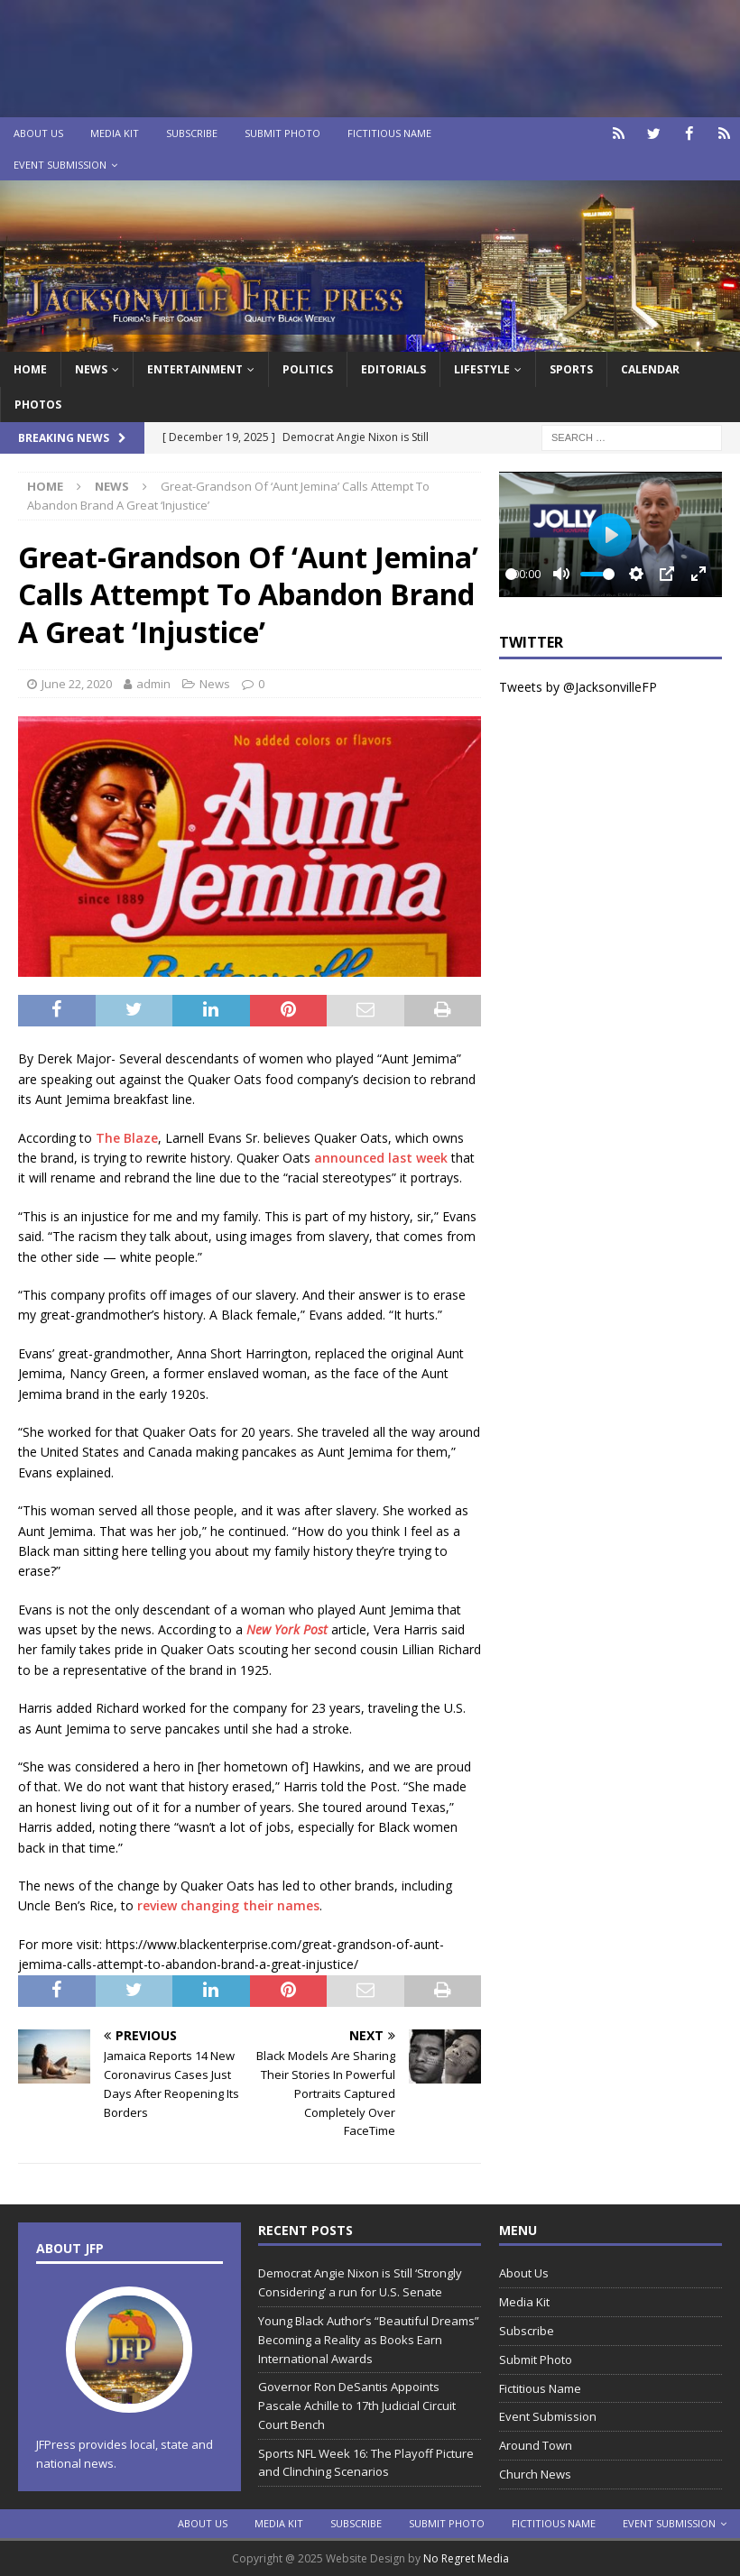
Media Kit (114, 133)
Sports (571, 369)
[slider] (511, 574)
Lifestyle (482, 369)
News (91, 369)
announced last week (381, 1157)
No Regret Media (466, 2558)
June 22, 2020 (77, 684)
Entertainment (195, 369)
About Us (38, 133)
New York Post (287, 1629)
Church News (535, 2474)
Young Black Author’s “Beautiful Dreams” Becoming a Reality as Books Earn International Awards (368, 2340)
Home (30, 369)
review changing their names (228, 1905)
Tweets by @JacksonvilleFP (578, 686)
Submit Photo (282, 133)
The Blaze (127, 1137)
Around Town (535, 2445)
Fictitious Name (389, 133)
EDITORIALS (393, 369)
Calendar (650, 369)
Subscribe (191, 133)
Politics (307, 369)
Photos (37, 404)
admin (153, 684)
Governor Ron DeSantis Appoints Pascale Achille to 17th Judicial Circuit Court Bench (357, 2405)
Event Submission (60, 164)
